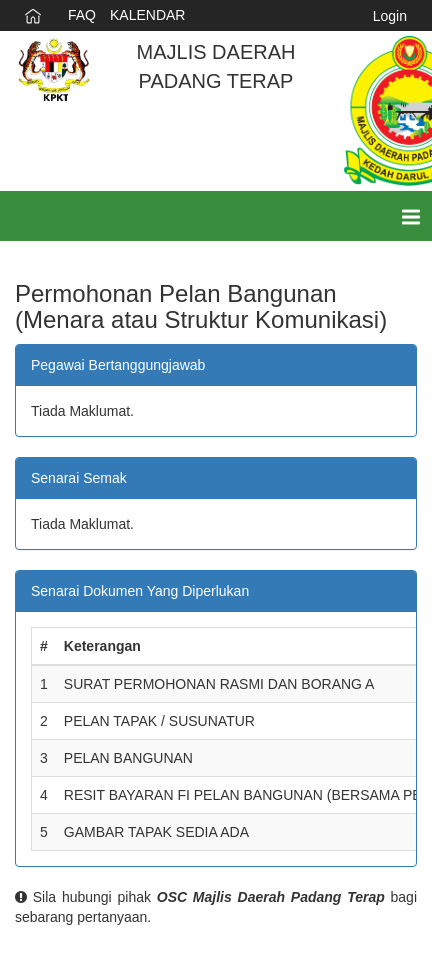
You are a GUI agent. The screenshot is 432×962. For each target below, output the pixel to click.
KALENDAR (147, 15)
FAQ (82, 15)
